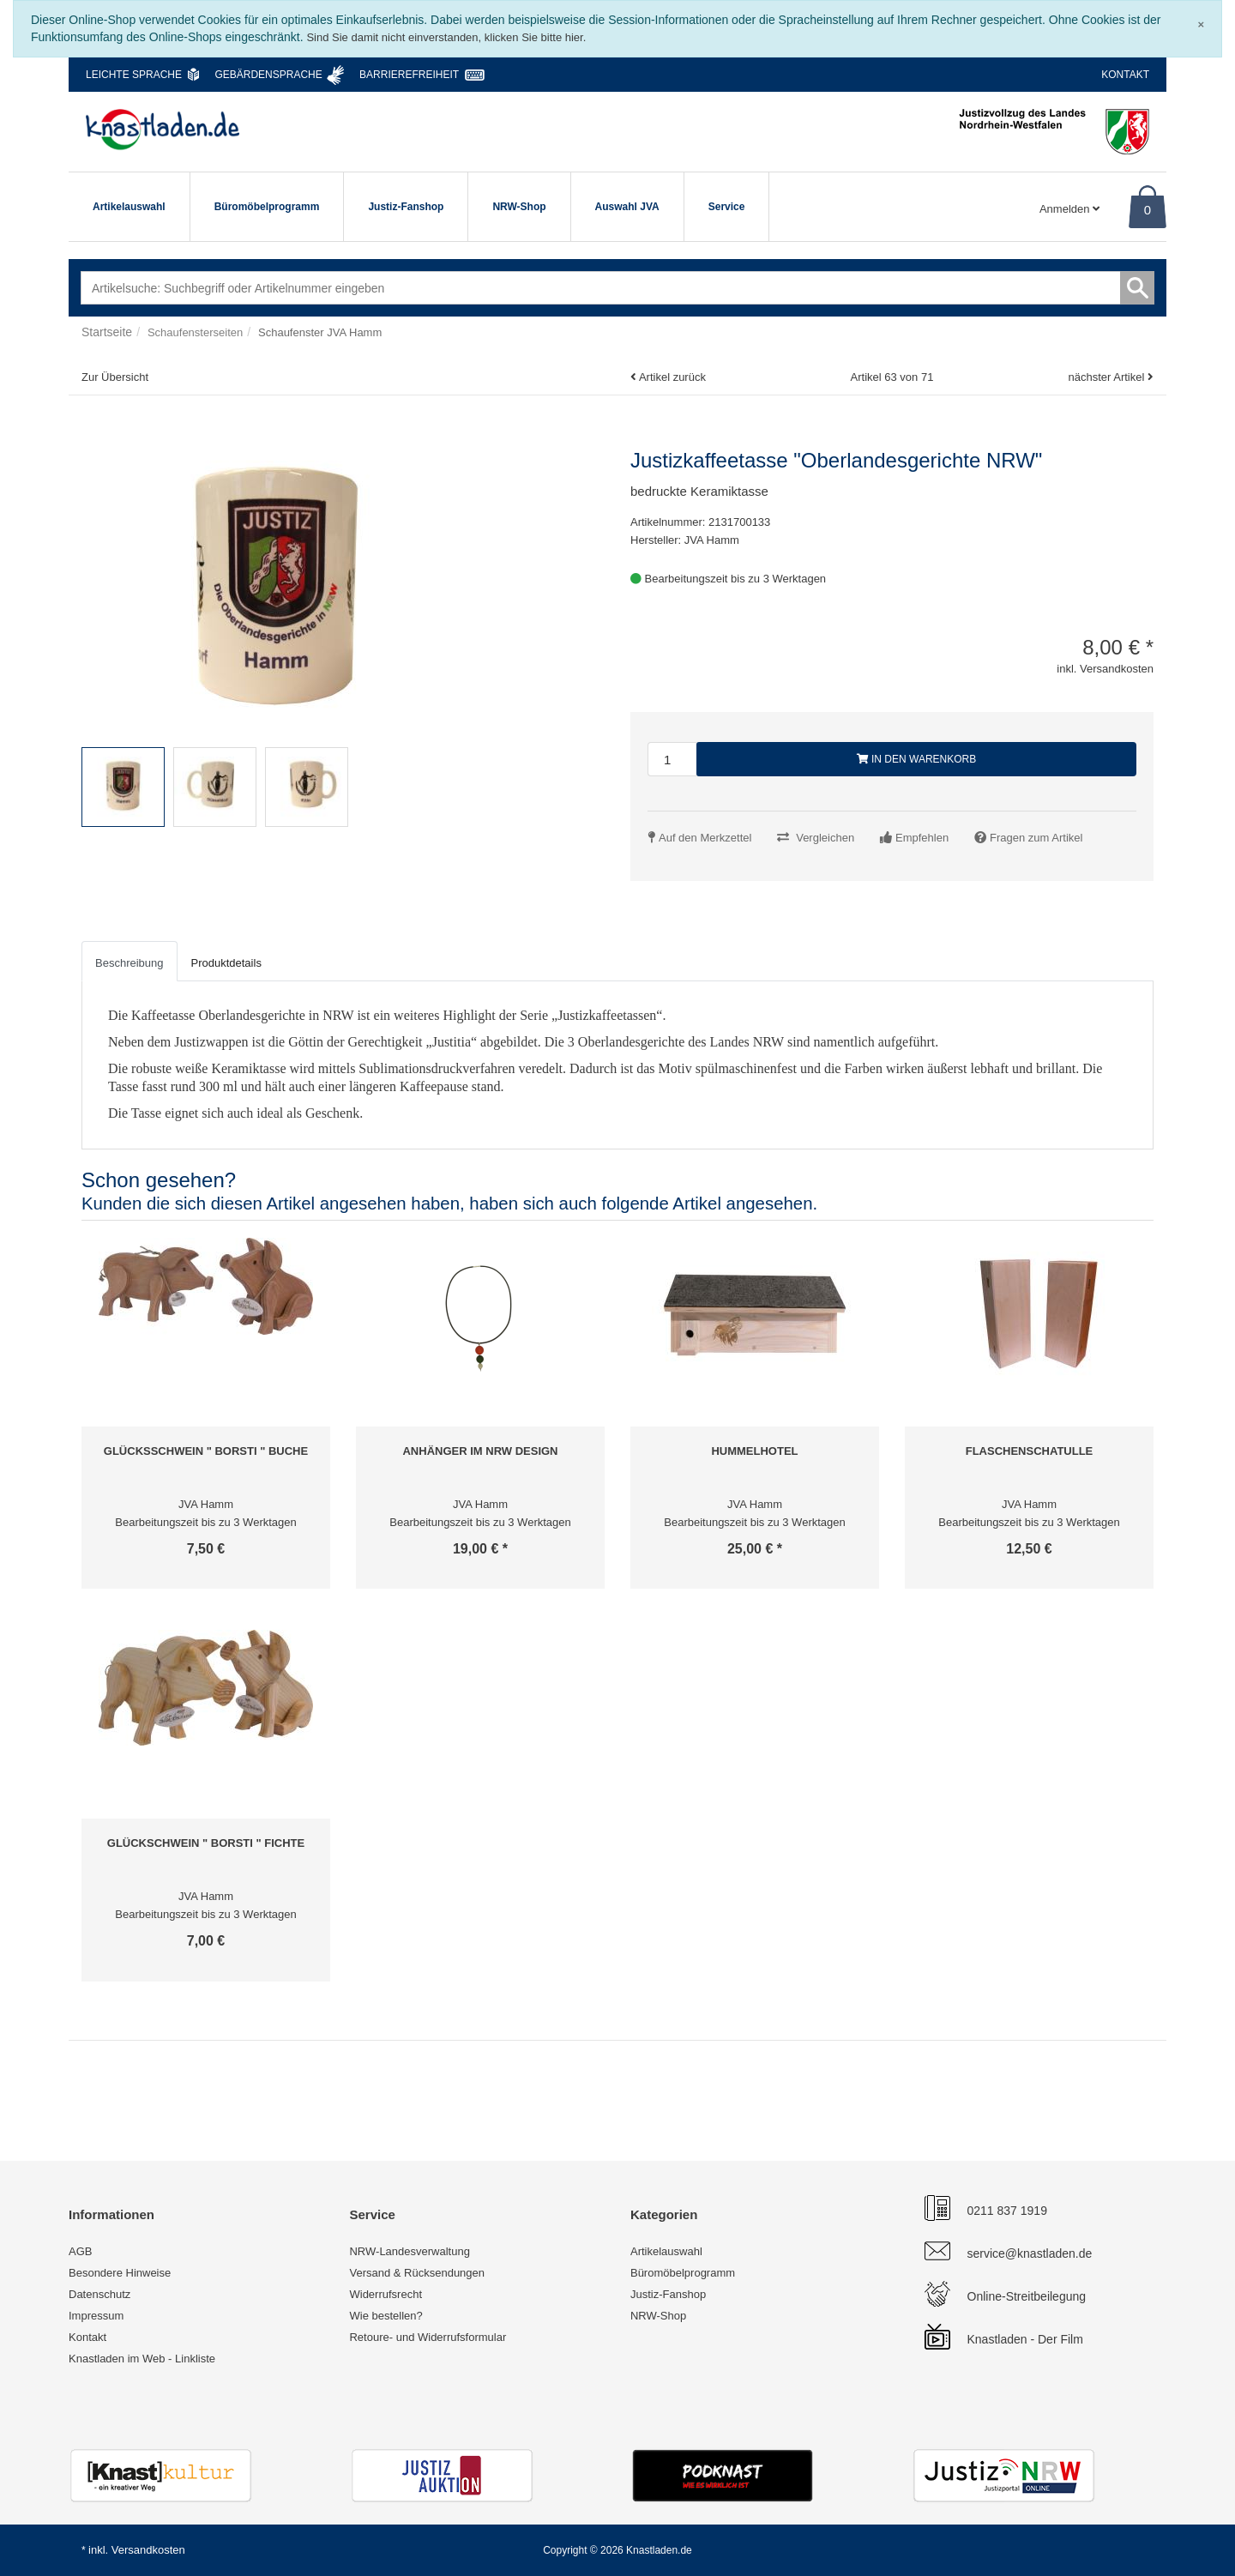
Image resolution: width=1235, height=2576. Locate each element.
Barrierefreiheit (409, 75)
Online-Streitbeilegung (1027, 2296)
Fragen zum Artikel (1036, 837)
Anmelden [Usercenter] (1069, 208)
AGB (80, 2251)
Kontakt (1125, 75)
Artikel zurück (672, 377)
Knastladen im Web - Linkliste (142, 2358)
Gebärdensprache (268, 75)
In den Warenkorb (917, 759)
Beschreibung (129, 962)
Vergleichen (825, 837)
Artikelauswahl (129, 207)
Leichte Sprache (134, 75)
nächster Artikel (1108, 377)
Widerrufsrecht (385, 2294)
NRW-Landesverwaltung (409, 2251)
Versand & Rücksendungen (417, 2272)
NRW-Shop (518, 207)
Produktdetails (226, 962)
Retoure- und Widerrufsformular (427, 2337)
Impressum (96, 2315)
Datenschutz (99, 2294)
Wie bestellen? (385, 2315)
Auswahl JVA (627, 207)
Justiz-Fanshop (405, 207)
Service (726, 207)
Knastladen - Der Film (1025, 2339)
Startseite (106, 332)
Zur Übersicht (114, 377)
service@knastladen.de (1030, 2253)
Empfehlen (922, 837)
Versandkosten (148, 2549)
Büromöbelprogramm (267, 207)
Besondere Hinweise (120, 2272)
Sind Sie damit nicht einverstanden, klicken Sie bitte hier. (446, 37)
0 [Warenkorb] (1147, 209)
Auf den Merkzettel (705, 837)
